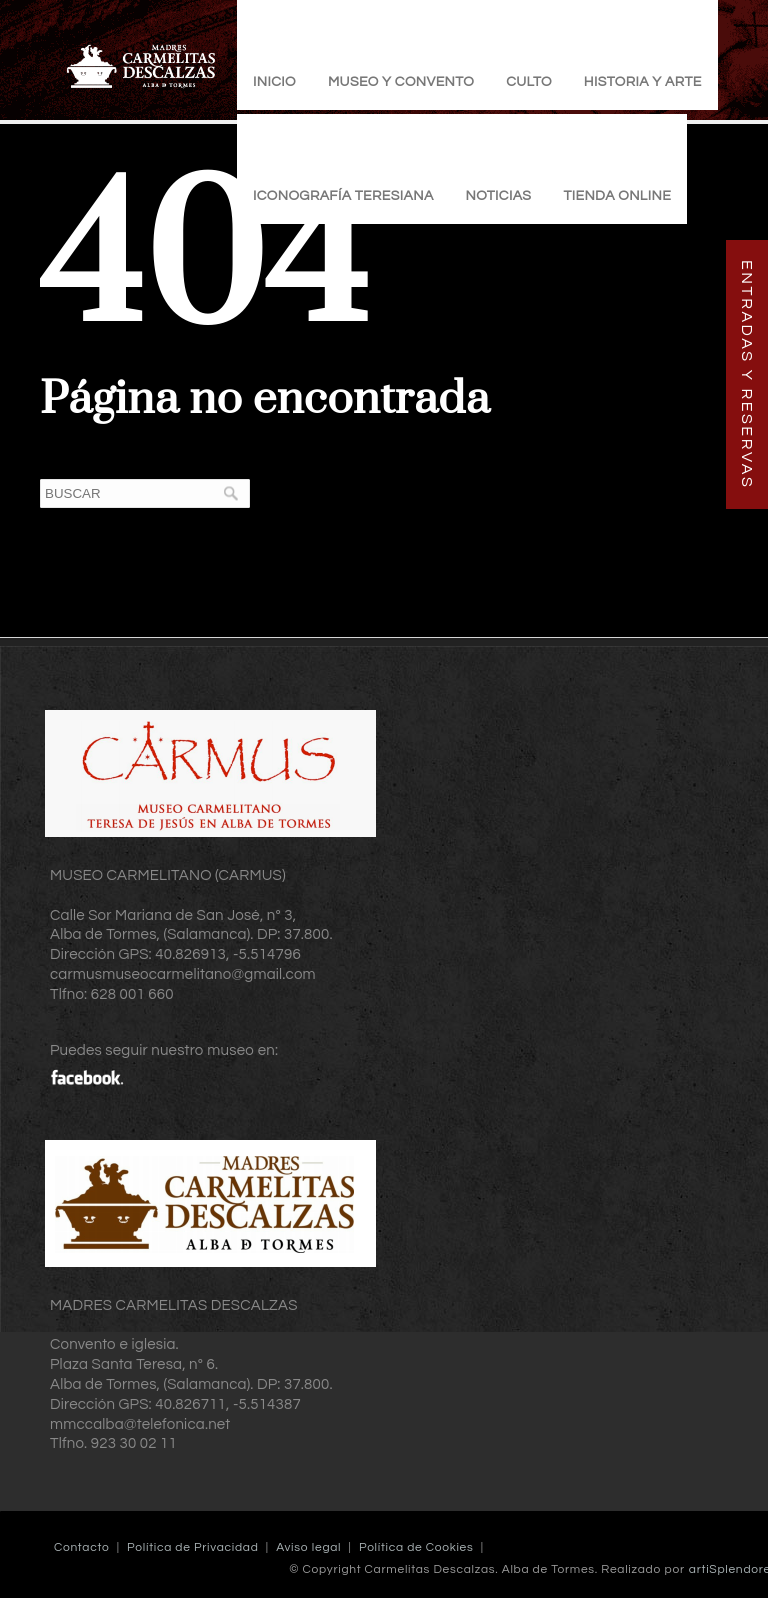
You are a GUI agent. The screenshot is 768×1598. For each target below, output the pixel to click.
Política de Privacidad (192, 1547)
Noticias (499, 196)
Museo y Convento (401, 82)
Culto (529, 82)
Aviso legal (308, 1547)
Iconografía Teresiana (343, 196)
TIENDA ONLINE (617, 196)
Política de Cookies (416, 1547)
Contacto (81, 1547)
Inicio (274, 82)
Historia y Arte (643, 82)
